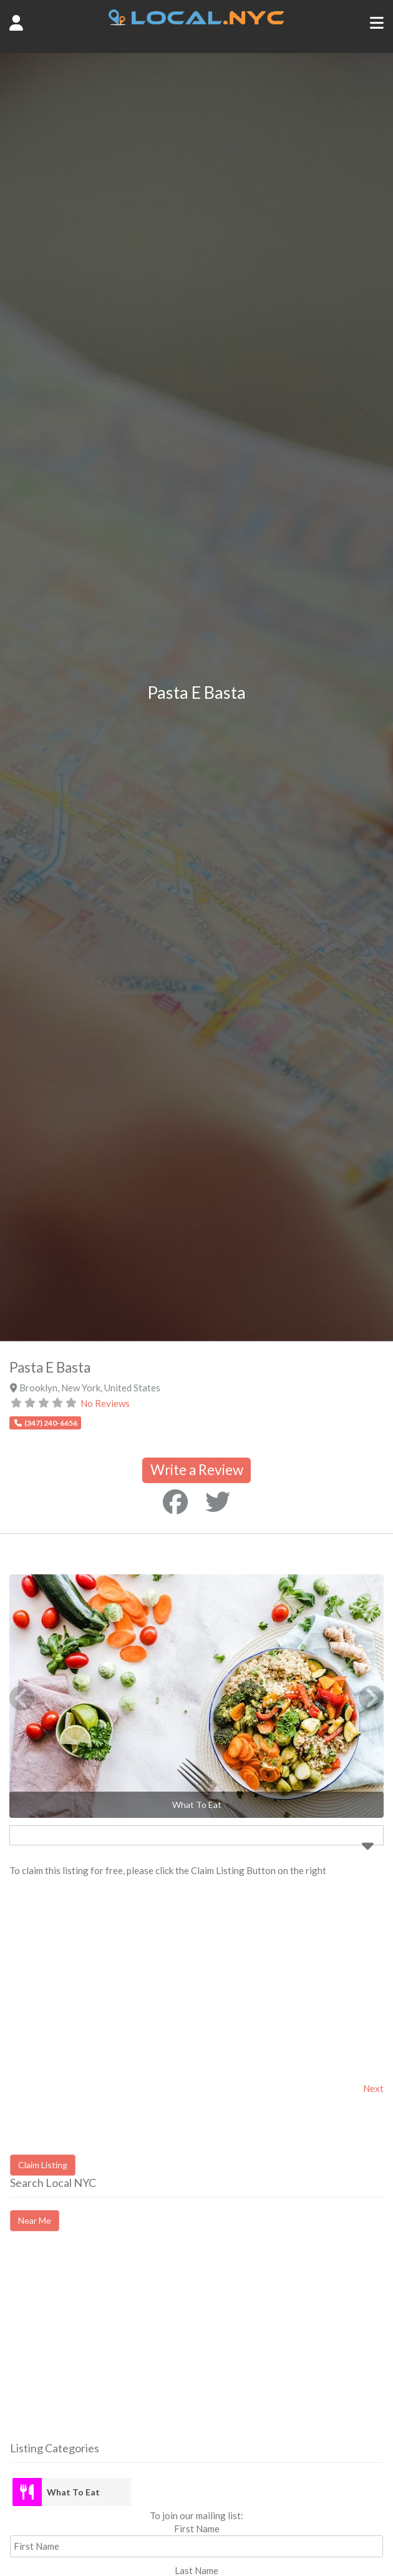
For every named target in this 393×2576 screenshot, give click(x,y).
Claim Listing (42, 2164)
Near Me (34, 2220)
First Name (197, 2528)
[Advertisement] (115, 2347)
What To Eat (73, 2492)
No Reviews (105, 1403)
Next (373, 2088)
